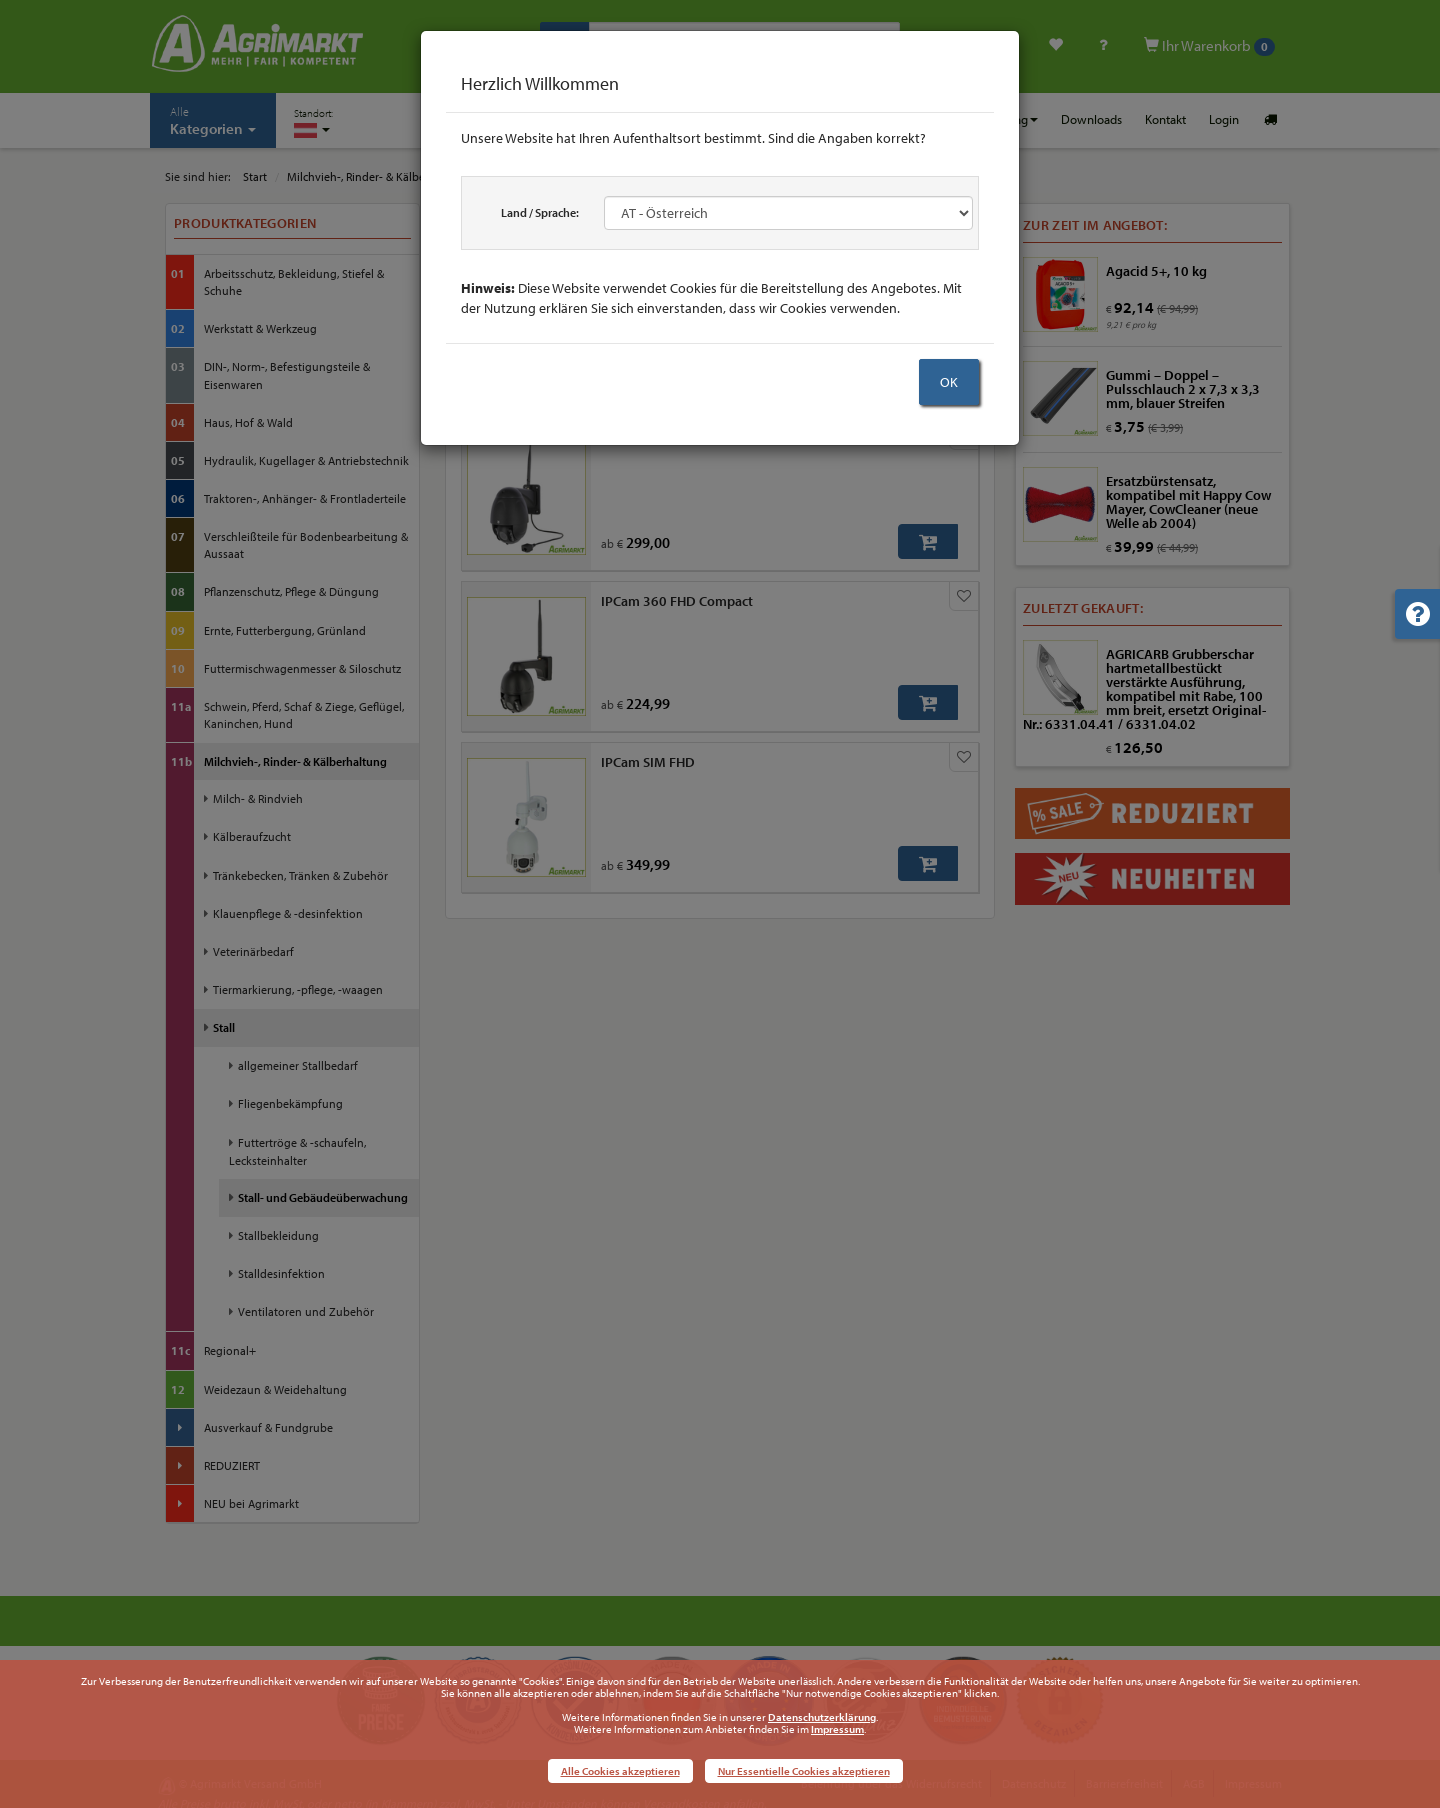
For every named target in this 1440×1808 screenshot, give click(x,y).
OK (949, 382)
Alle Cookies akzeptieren (620, 1771)
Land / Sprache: (540, 212)
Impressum (837, 1729)
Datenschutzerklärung (822, 1717)
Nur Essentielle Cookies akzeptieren (804, 1771)
